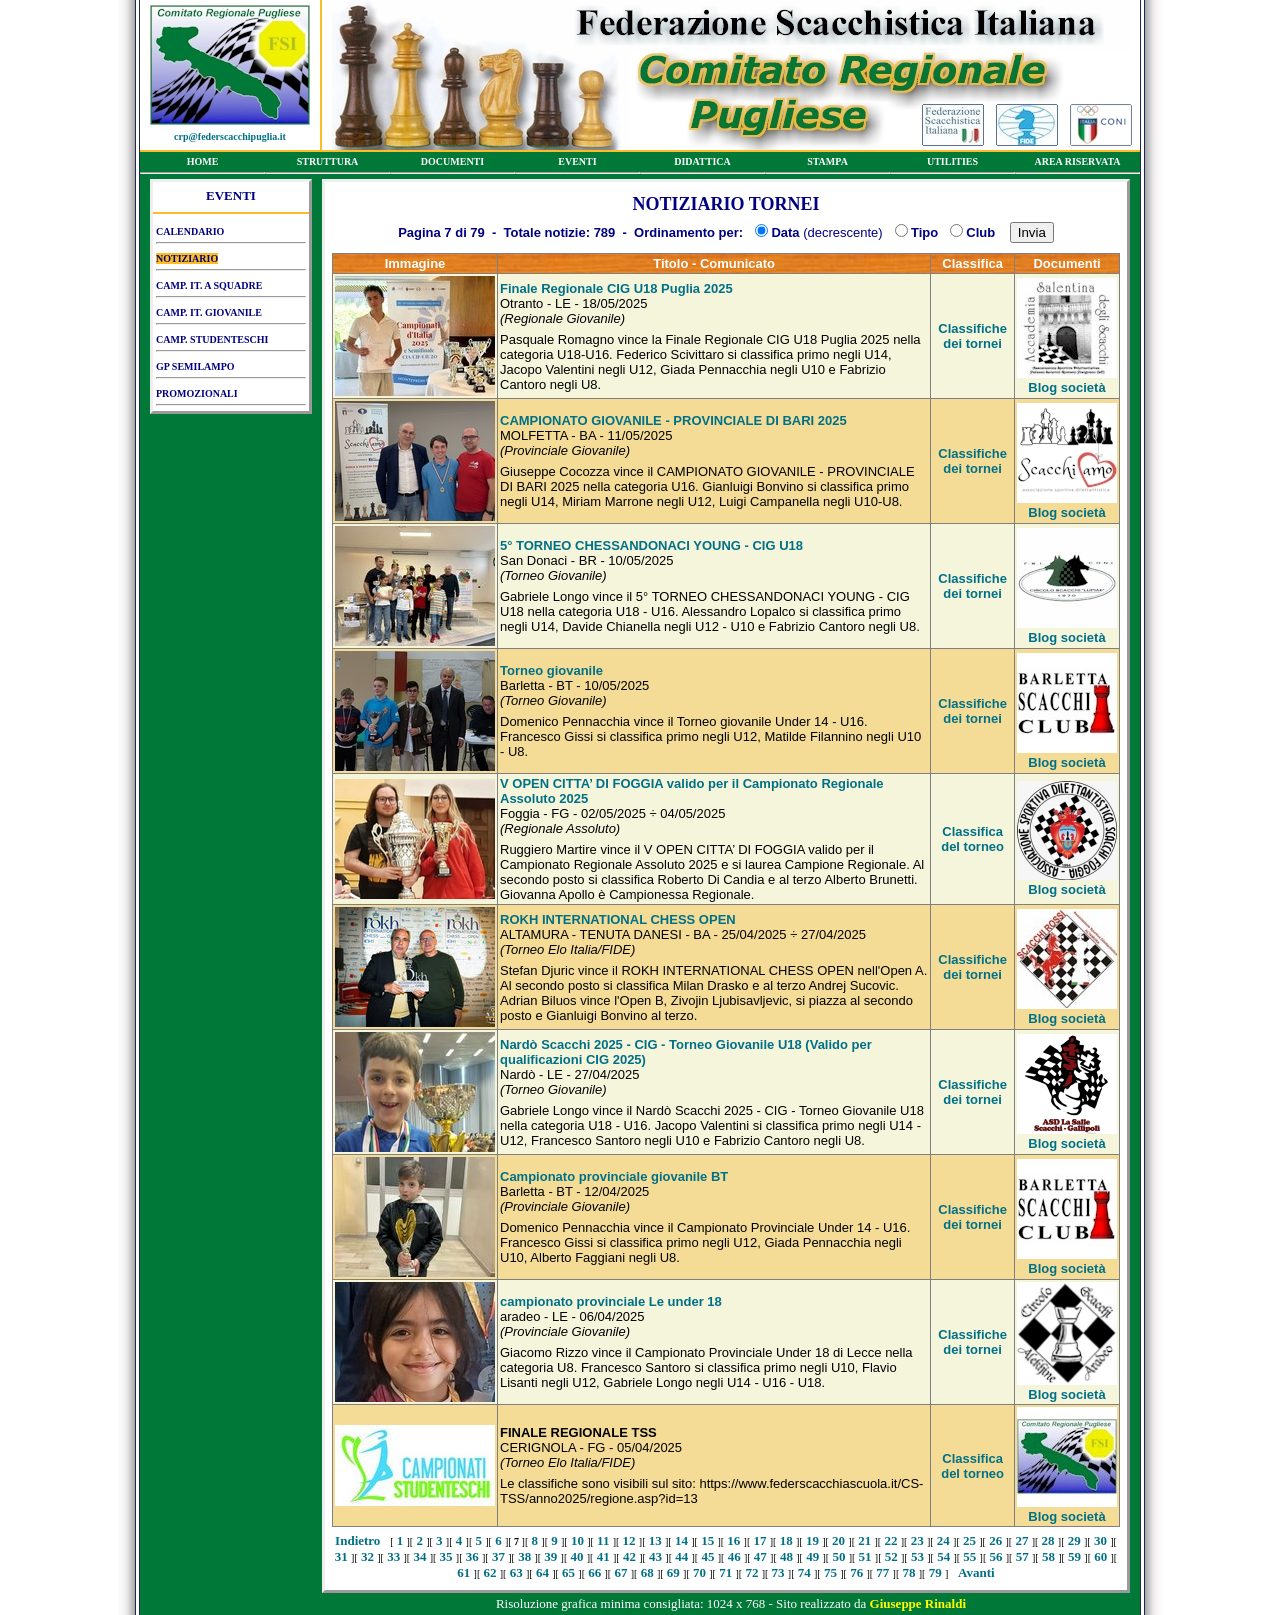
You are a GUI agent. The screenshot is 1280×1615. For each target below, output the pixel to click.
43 (655, 1556)
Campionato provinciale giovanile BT (614, 1176)
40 (577, 1556)
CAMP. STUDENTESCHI (231, 343)
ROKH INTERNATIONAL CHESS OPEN (618, 919)
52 (891, 1556)
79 (935, 1572)
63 (516, 1572)
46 (734, 1556)
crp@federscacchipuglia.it (230, 136)
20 (838, 1540)
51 (865, 1556)
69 (673, 1572)
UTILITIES (952, 165)
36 (472, 1556)
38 (524, 1556)
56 (996, 1556)
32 (367, 1556)
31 (341, 1556)
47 (760, 1556)
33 (393, 1556)
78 (909, 1572)
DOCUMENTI (452, 165)
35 (446, 1556)
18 (786, 1540)
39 (550, 1556)
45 (707, 1556)
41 (603, 1556)
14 (681, 1540)
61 (463, 1572)
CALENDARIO (231, 235)
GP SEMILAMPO (231, 370)
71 (725, 1572)
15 (707, 1540)
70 (699, 1572)
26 (995, 1540)
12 (629, 1540)
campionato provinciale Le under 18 (611, 1301)
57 (1022, 1556)
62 (490, 1572)
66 (594, 1572)
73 (778, 1572)
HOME (202, 165)
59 (1074, 1556)
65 (568, 1572)
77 (882, 1572)
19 (812, 1540)
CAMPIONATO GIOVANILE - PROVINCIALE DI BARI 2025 (673, 420)
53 (917, 1556)
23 (917, 1540)
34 (419, 1556)
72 (751, 1572)
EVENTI (577, 165)
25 (969, 1540)
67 (620, 1572)
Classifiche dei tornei (972, 336)
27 (1021, 1540)
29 (1074, 1540)
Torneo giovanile (551, 670)
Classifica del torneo (972, 839)
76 (856, 1572)
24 (943, 1540)
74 (804, 1572)
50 (838, 1556)
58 (1048, 1556)
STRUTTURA (327, 165)
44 (681, 1556)
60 (1100, 1556)
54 (943, 1556)
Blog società (1066, 387)
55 (969, 1556)
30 (1100, 1540)
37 (498, 1556)
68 (647, 1572)
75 (830, 1572)
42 (629, 1556)
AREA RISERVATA (1077, 165)
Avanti (976, 1572)
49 (812, 1556)
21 (864, 1540)
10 (577, 1540)
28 (1048, 1540)
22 (890, 1540)
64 (542, 1572)
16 (733, 1540)
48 (786, 1556)
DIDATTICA (702, 165)
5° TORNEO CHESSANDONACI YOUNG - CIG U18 (651, 545)
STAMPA (827, 165)
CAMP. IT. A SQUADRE (231, 289)
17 (760, 1540)
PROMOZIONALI (231, 397)
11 (603, 1540)
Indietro (357, 1540)
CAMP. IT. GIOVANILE (231, 316)
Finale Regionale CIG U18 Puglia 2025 (616, 288)
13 (655, 1540)
